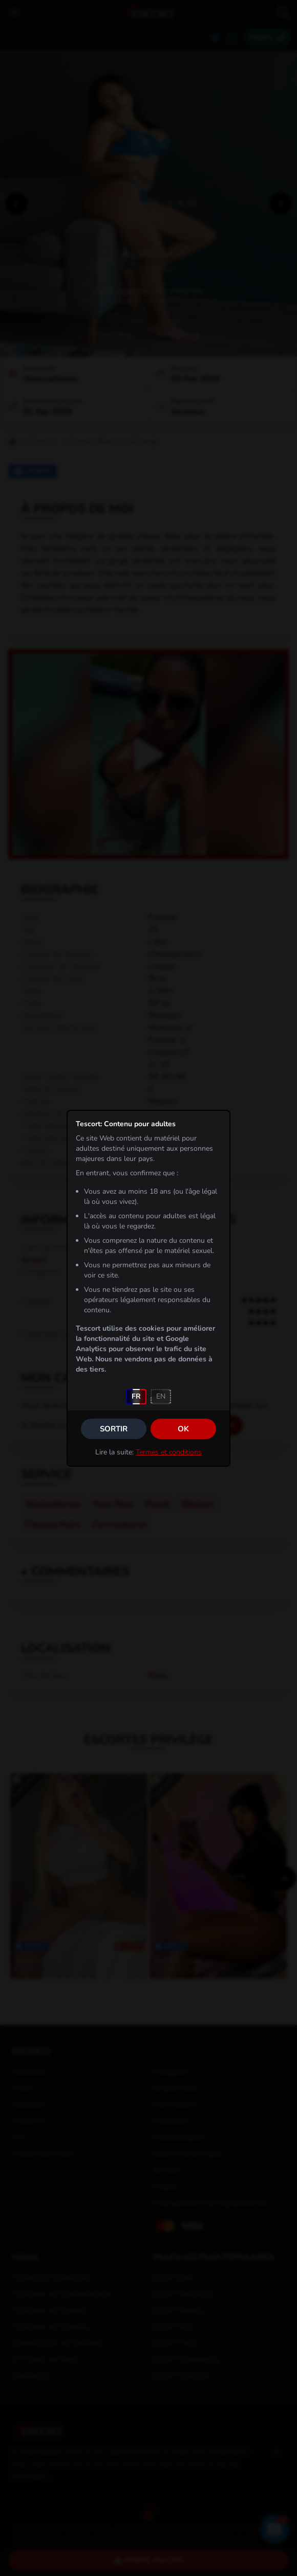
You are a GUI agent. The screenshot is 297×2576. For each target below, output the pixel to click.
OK (183, 1429)
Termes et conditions (169, 1452)
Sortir (114, 1429)
